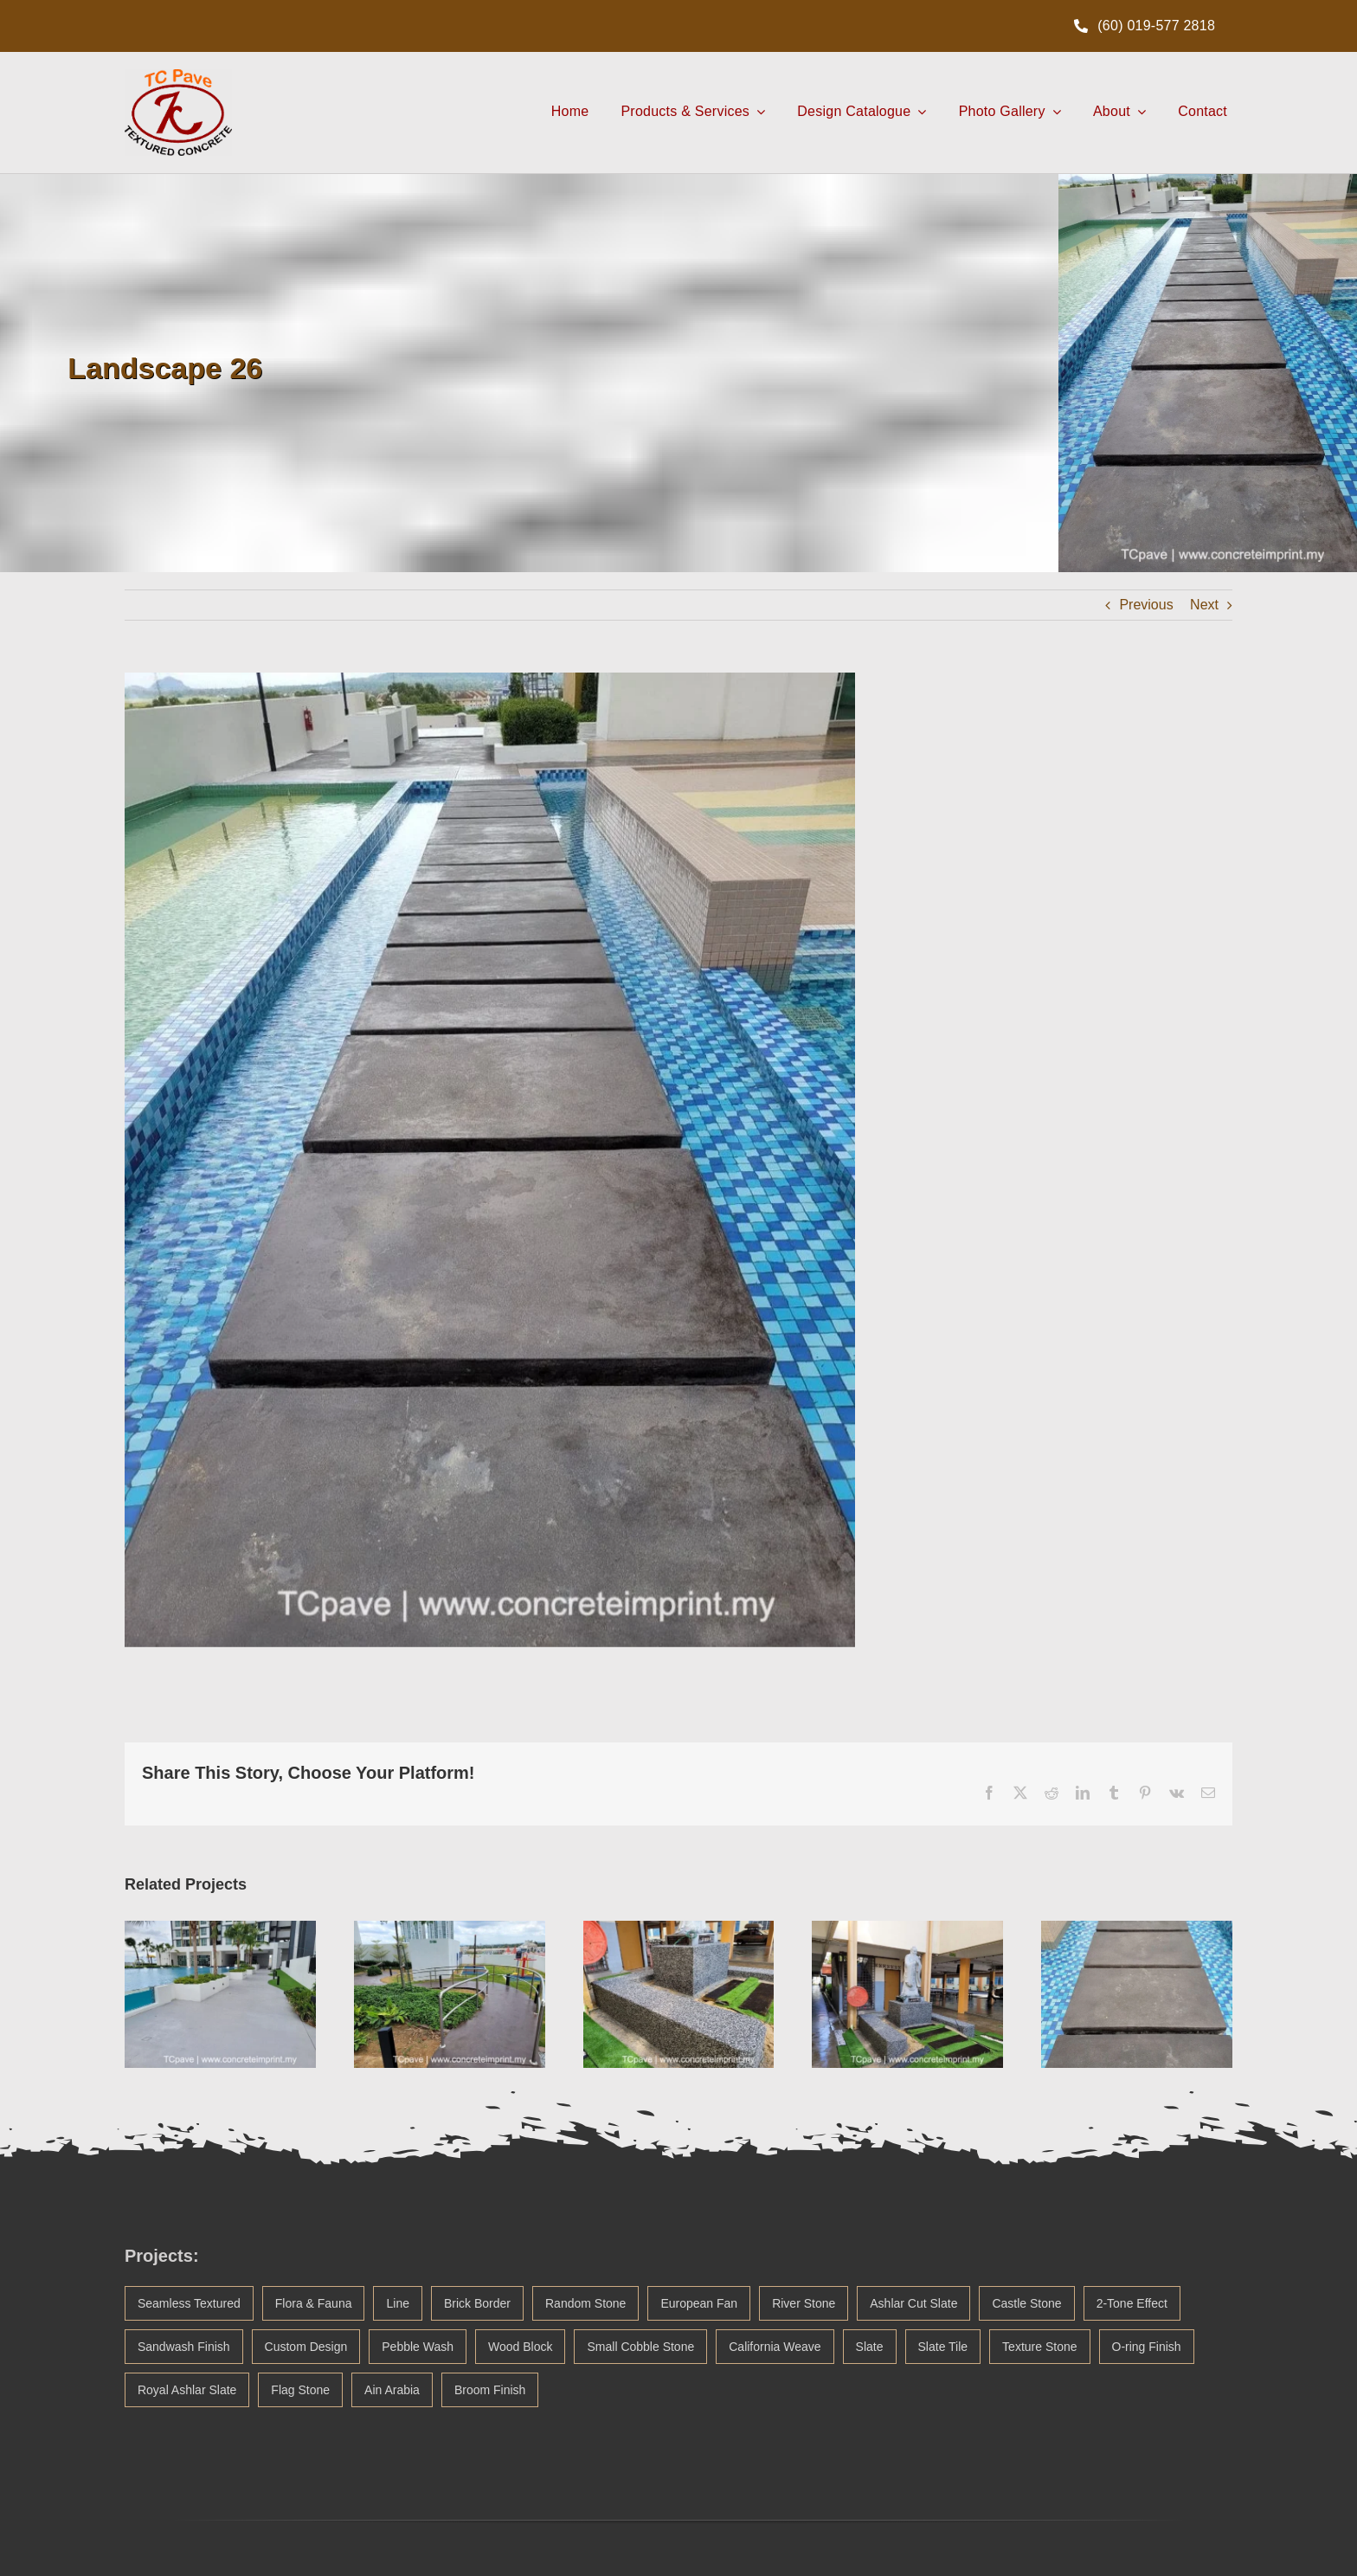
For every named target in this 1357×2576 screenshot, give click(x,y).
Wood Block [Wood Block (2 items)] (520, 2347)
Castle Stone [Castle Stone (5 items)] (1026, 2303)
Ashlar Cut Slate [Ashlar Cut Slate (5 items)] (913, 2303)
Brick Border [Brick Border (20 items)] (477, 2303)
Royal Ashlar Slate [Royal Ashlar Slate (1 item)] (187, 2390)
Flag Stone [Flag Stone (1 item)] (300, 2390)
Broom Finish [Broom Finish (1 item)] (489, 2390)
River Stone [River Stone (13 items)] (803, 2303)
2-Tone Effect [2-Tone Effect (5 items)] (1132, 2303)
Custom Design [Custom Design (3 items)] (306, 2347)
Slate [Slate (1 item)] (870, 2347)
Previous (1146, 604)
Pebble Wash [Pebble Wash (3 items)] (417, 2347)
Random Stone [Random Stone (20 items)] (585, 2303)
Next (1204, 604)
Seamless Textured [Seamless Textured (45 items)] (189, 2303)
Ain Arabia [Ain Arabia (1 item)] (392, 2390)
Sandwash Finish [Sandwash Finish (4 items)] (184, 2347)
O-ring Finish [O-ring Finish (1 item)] (1146, 2347)
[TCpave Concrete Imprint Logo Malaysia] (178, 75)
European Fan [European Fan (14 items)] (698, 2303)
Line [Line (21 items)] (397, 2303)
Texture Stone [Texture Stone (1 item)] (1039, 2347)
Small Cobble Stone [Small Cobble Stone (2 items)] (640, 2347)
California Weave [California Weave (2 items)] (774, 2347)
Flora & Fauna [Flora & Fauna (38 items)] (313, 2303)
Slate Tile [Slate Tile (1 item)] (943, 2347)
